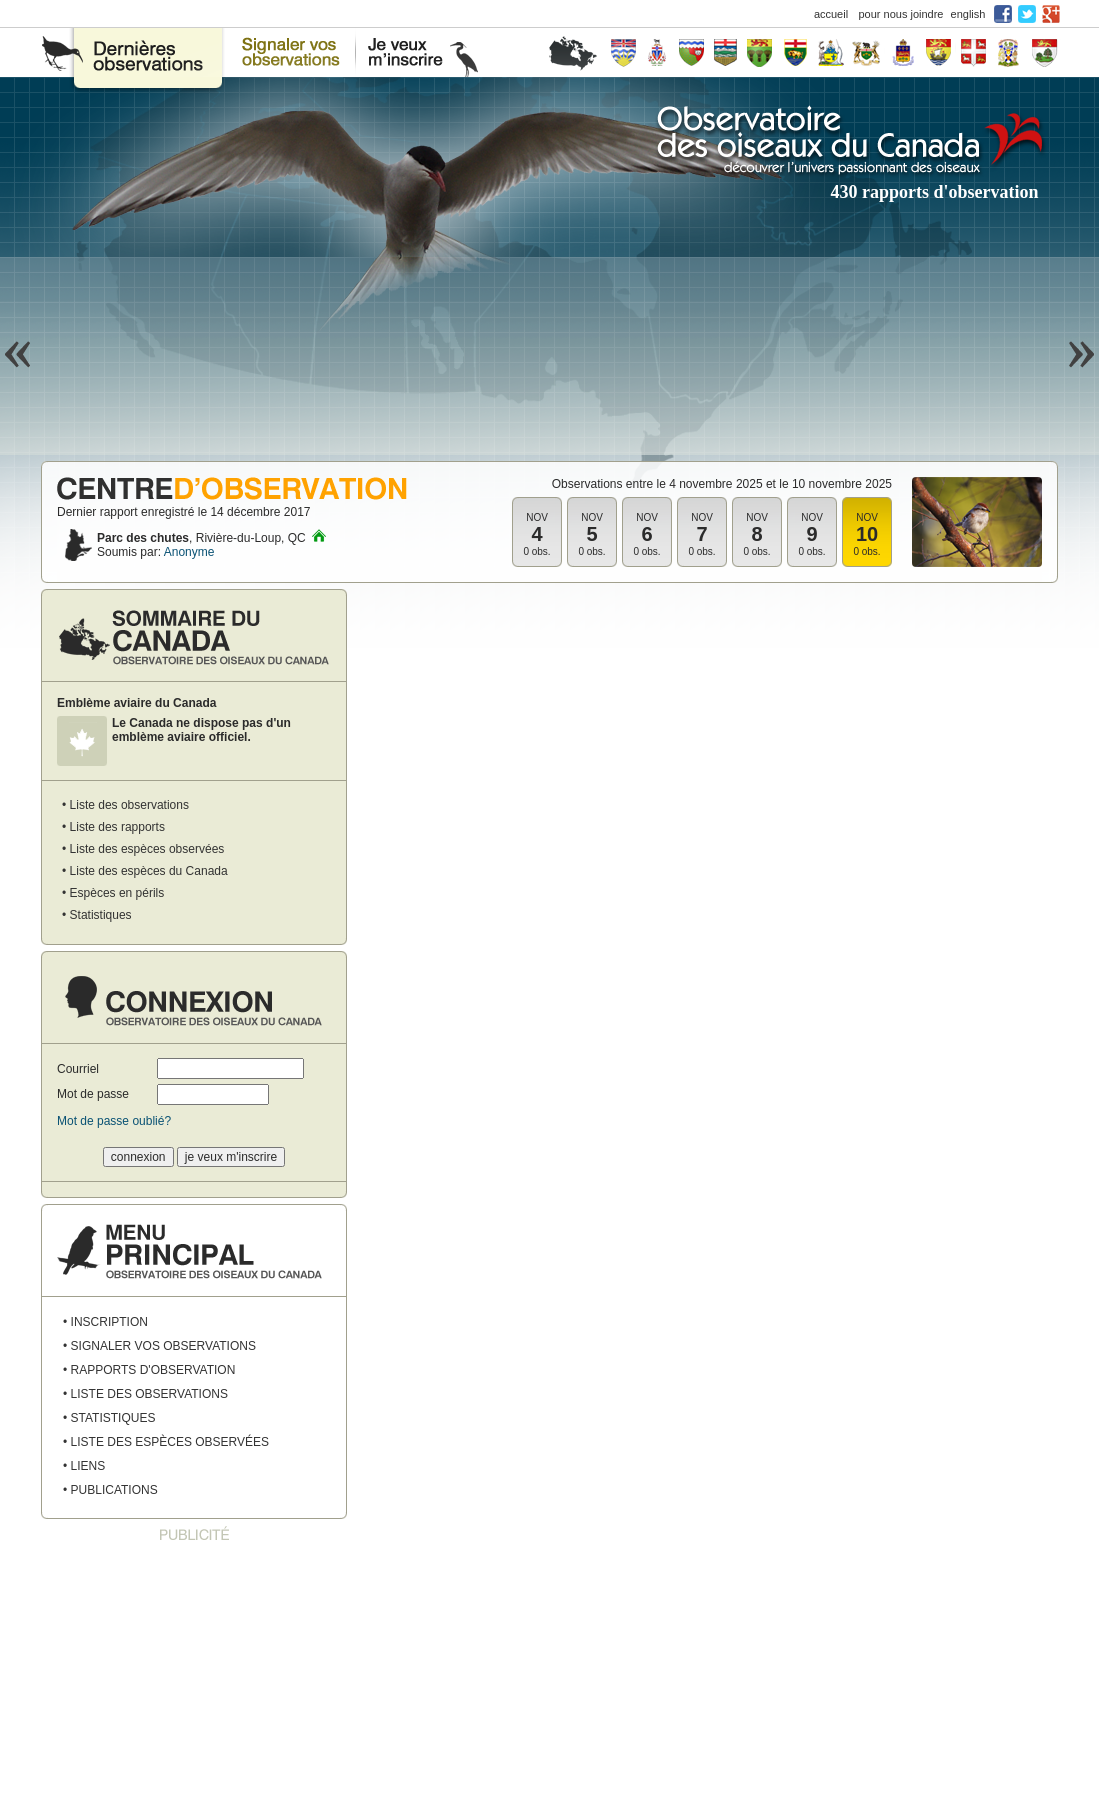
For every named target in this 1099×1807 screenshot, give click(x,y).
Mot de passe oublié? (114, 1121)
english (968, 14)
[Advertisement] (194, 1676)
